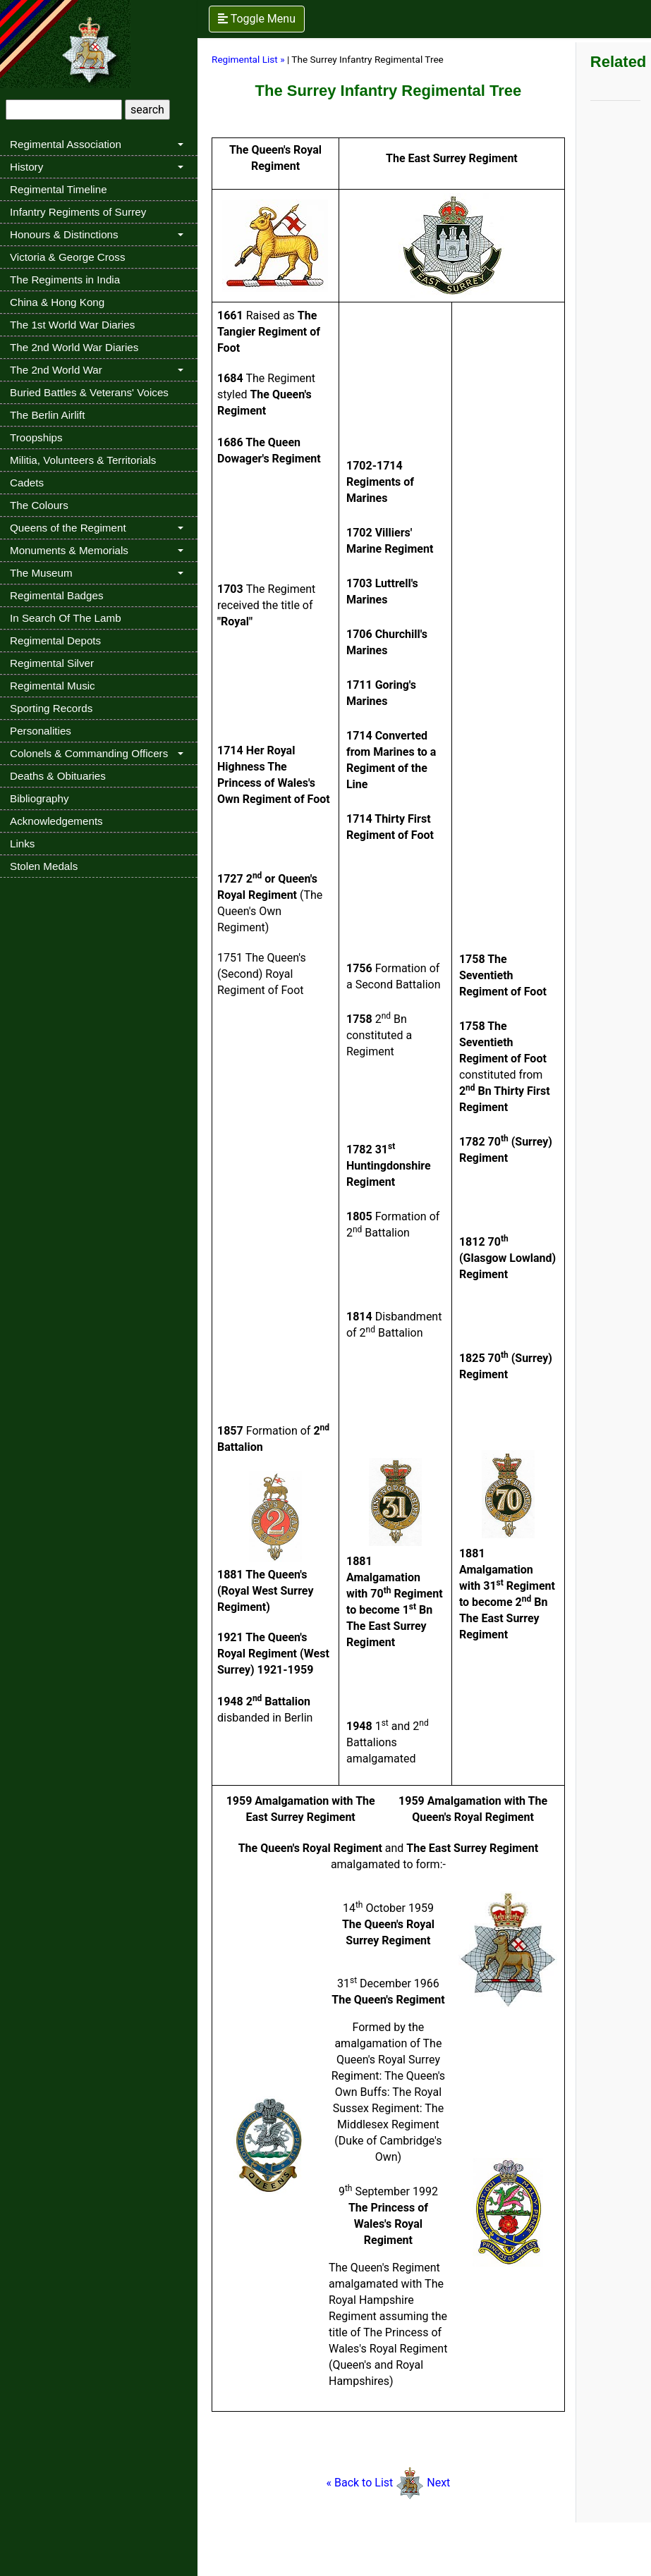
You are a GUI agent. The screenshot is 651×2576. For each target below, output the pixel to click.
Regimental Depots (55, 640)
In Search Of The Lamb (65, 618)
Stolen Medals (44, 866)
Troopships (36, 437)
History (26, 167)
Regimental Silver (52, 663)
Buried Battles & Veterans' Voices (89, 392)
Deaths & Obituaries (58, 776)
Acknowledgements (56, 821)
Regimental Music (52, 686)
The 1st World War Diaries (72, 325)
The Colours (39, 505)
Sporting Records (51, 708)
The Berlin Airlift (47, 415)
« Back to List (376, 2482)
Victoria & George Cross (67, 257)
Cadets (27, 483)
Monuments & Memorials (69, 550)
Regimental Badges (57, 595)
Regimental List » (248, 59)
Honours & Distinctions (64, 234)
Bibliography (39, 798)
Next (438, 2482)
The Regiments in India (65, 280)
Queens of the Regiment (68, 528)
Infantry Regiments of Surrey (78, 212)
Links (22, 844)
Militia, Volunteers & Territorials (83, 460)
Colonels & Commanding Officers (89, 753)
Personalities (40, 731)
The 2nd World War (56, 370)
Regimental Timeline (58, 189)
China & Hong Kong (57, 302)
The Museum (41, 573)
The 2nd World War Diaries (74, 347)
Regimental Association (65, 144)
